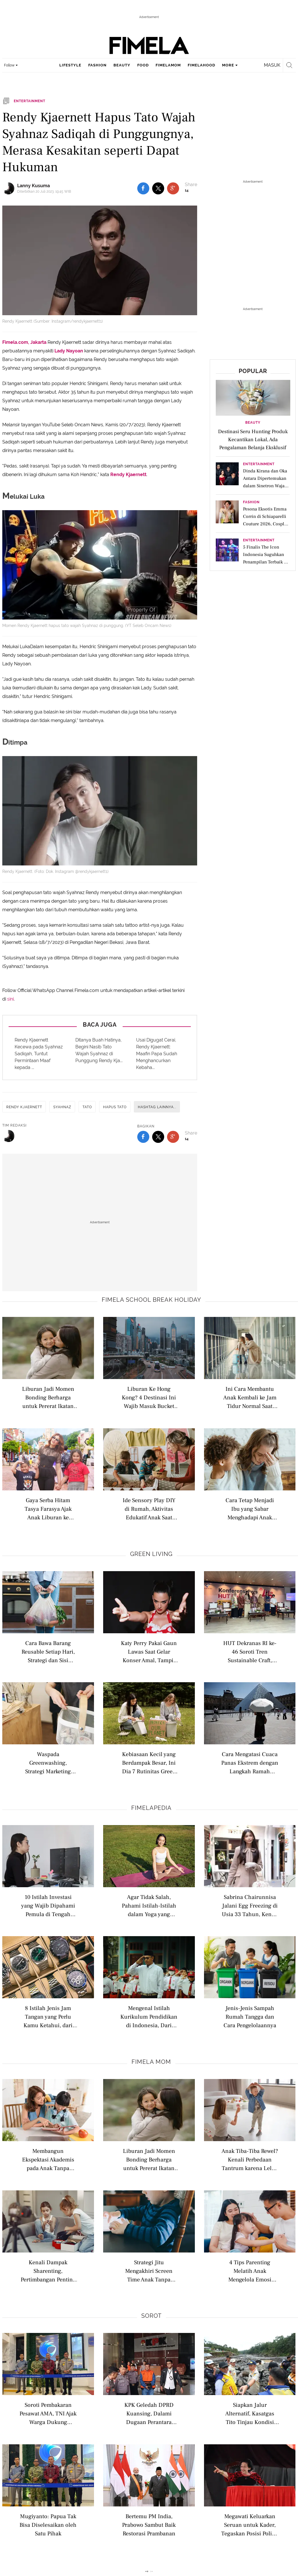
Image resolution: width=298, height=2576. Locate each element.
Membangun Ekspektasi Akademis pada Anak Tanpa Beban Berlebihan (48, 2159)
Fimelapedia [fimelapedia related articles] (151, 1808)
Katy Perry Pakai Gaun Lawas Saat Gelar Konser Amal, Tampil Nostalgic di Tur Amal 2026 (149, 1651)
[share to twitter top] (158, 188)
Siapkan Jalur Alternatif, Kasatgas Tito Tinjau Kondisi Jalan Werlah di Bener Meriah (249, 2413)
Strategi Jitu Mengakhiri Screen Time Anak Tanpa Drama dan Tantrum (149, 2271)
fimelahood (201, 65)
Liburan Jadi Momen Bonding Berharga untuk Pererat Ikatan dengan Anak (48, 1397)
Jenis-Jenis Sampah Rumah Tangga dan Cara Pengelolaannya (249, 2016)
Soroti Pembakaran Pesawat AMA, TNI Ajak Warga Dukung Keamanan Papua (48, 2413)
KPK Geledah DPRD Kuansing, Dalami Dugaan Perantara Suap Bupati (149, 2413)
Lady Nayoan (68, 351)
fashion (97, 65)
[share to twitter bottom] (158, 1137)
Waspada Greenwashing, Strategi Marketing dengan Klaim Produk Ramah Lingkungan (48, 1762)
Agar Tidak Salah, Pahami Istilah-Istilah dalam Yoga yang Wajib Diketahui (149, 1905)
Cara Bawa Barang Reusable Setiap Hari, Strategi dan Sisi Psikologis (48, 1651)
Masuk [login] (272, 65)
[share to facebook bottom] (143, 1137)
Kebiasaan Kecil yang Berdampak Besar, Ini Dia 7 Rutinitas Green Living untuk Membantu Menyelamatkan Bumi (149, 1762)
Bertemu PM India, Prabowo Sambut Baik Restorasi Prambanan (149, 2524)
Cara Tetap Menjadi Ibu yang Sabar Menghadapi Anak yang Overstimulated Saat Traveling (250, 1508)
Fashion (251, 502)
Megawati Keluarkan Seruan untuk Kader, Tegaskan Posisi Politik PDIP (249, 2524)
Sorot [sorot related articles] (151, 2316)
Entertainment (259, 464)
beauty (121, 65)
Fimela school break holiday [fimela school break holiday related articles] (151, 1300)
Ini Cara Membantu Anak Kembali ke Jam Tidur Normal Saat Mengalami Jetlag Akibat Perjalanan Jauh (250, 1397)
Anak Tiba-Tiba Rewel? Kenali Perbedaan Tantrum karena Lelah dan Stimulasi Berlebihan (249, 2159)
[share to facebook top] (143, 188)
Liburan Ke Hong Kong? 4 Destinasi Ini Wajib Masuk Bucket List (149, 1397)
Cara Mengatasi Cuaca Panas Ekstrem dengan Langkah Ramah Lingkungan (249, 1762)
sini (10, 999)
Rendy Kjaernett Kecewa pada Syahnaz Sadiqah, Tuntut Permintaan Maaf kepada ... (39, 1053)
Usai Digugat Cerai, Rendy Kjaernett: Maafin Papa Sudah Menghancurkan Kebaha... (156, 1053)
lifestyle (70, 65)
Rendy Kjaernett (128, 474)
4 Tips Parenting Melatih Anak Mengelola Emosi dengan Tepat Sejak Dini (250, 2271)
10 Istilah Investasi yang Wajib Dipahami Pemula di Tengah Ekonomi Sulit (48, 1905)
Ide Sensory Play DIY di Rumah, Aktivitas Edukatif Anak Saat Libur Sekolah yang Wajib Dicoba (149, 1508)
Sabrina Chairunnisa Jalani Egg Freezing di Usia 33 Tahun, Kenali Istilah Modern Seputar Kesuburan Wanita (250, 1905)
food (143, 65)
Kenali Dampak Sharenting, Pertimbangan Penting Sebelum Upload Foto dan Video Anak (48, 2271)
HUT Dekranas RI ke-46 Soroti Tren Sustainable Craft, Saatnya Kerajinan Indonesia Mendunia (250, 1651)
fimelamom (168, 65)
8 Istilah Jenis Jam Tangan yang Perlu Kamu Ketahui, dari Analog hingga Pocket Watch (48, 2016)
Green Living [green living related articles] (151, 1554)
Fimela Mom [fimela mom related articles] (151, 2062)
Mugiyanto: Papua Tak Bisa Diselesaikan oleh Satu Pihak (48, 2524)
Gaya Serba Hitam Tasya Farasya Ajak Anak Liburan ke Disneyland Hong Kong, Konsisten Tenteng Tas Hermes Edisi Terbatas (48, 1508)
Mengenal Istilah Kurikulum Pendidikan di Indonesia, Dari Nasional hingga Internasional (148, 2016)
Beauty (252, 422)
